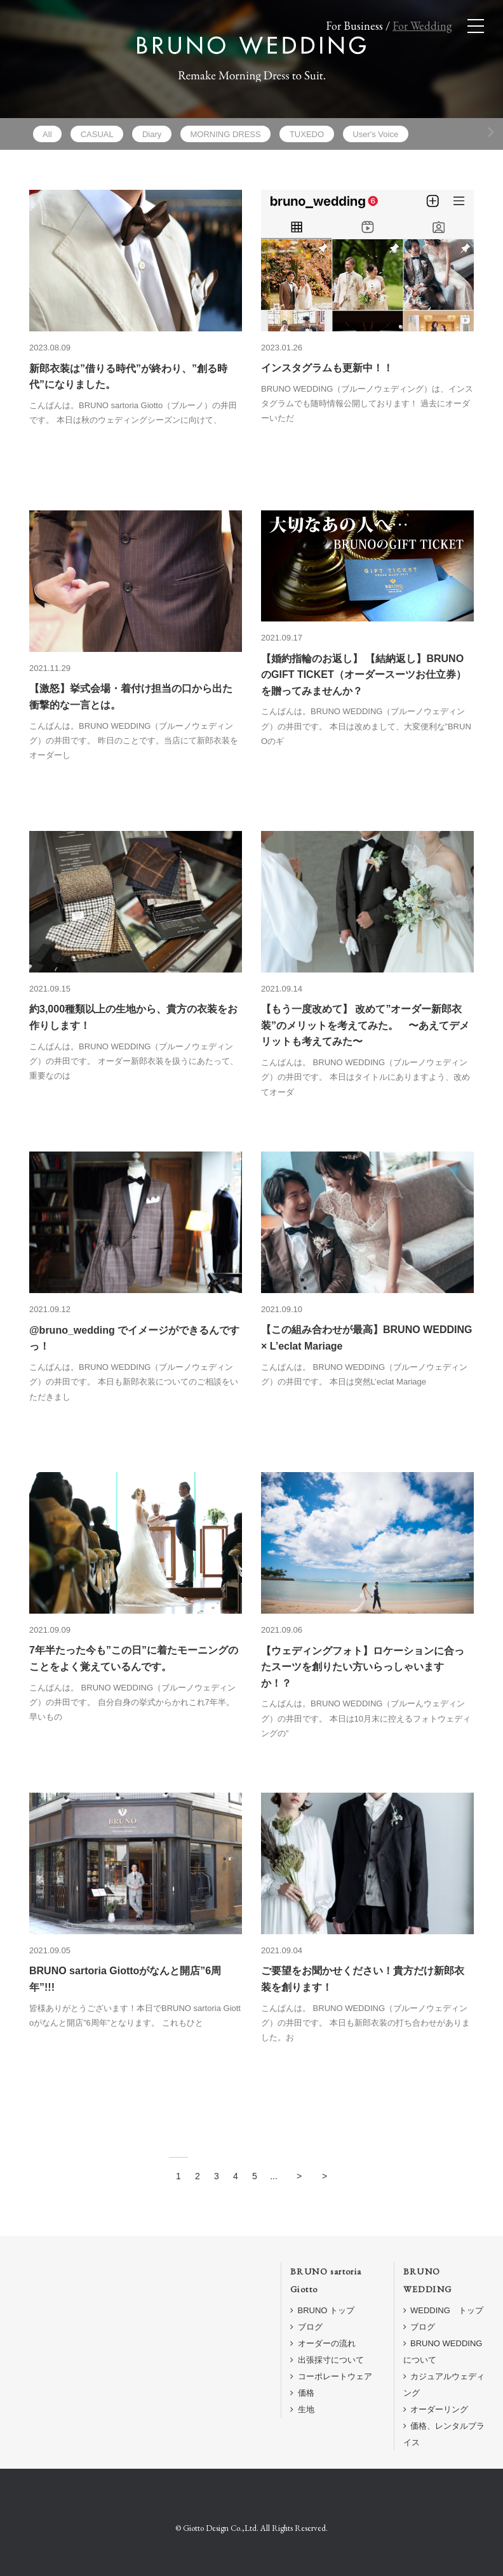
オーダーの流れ (323, 2343)
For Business (354, 25)
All (47, 134)
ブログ (306, 2327)
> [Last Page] (324, 2176)
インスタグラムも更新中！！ (327, 367)
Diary (151, 134)
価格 (302, 2393)
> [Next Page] (299, 2176)
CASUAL (97, 134)
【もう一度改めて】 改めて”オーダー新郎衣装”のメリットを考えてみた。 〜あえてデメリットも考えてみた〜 (365, 1025)
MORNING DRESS (225, 134)
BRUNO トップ (322, 2310)
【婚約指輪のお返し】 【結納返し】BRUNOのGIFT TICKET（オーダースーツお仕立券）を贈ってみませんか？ (363, 674)
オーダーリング (436, 2409)
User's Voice (375, 134)
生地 (302, 2409)
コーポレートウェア (331, 2376)
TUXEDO (307, 134)
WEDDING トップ (443, 2310)
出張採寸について (327, 2360)
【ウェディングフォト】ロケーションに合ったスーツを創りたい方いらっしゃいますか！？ (362, 1667)
